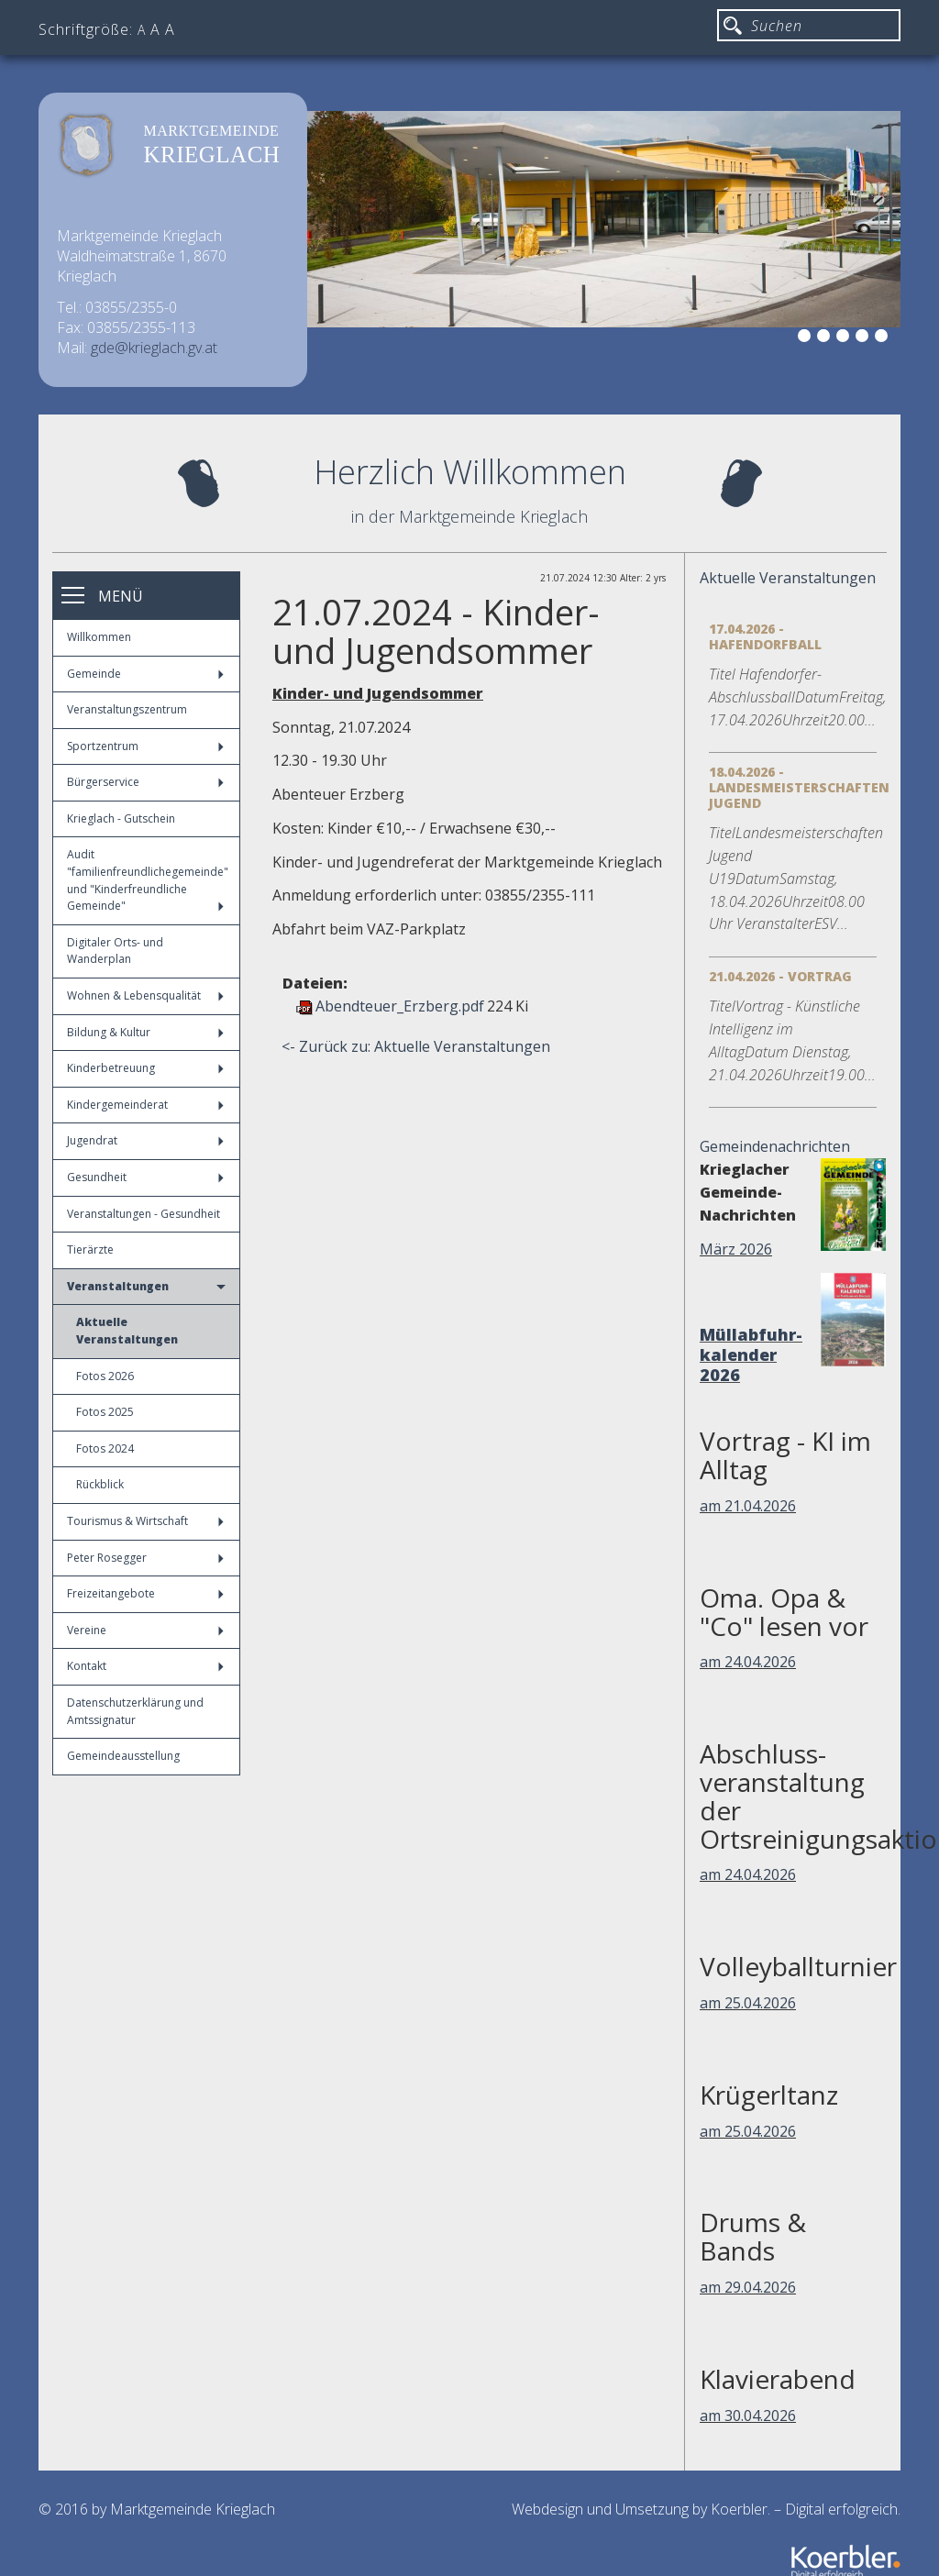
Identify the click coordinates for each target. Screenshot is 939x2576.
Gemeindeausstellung (123, 1755)
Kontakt (145, 1666)
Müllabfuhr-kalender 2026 (751, 1354)
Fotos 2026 (105, 1376)
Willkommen (99, 637)
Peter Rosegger (145, 1557)
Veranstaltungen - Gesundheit (143, 1214)
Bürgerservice (145, 782)
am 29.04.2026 (748, 2287)
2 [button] (807, 338)
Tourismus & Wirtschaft (145, 1521)
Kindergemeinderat (145, 1104)
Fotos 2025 (105, 1412)
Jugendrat (145, 1140)
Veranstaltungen (146, 1286)
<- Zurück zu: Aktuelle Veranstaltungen (416, 1046)
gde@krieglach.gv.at (154, 347)
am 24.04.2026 (748, 1662)
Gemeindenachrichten (775, 1146)
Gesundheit (145, 1177)
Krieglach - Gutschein (121, 818)
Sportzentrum (145, 746)
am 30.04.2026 (748, 2415)
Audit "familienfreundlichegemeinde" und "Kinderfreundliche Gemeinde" (147, 879)
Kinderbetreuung (145, 1068)
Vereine (145, 1630)
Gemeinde (145, 673)
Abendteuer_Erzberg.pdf (399, 1006)
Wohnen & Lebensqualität (145, 995)
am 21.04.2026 (748, 1506)
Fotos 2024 (105, 1448)
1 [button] (788, 338)
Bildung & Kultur (145, 1032)
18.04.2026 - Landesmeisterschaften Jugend (799, 787)
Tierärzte (90, 1249)
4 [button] (845, 338)
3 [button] (826, 338)
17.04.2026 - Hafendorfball (765, 636)
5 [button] (865, 338)
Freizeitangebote (145, 1593)
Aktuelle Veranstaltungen (127, 1330)
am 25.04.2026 (748, 2003)
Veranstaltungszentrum (127, 709)
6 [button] (884, 338)
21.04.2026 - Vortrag (780, 976)
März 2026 (736, 1249)
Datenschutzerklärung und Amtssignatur (135, 1711)
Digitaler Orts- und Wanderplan (115, 950)
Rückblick (100, 1484)
